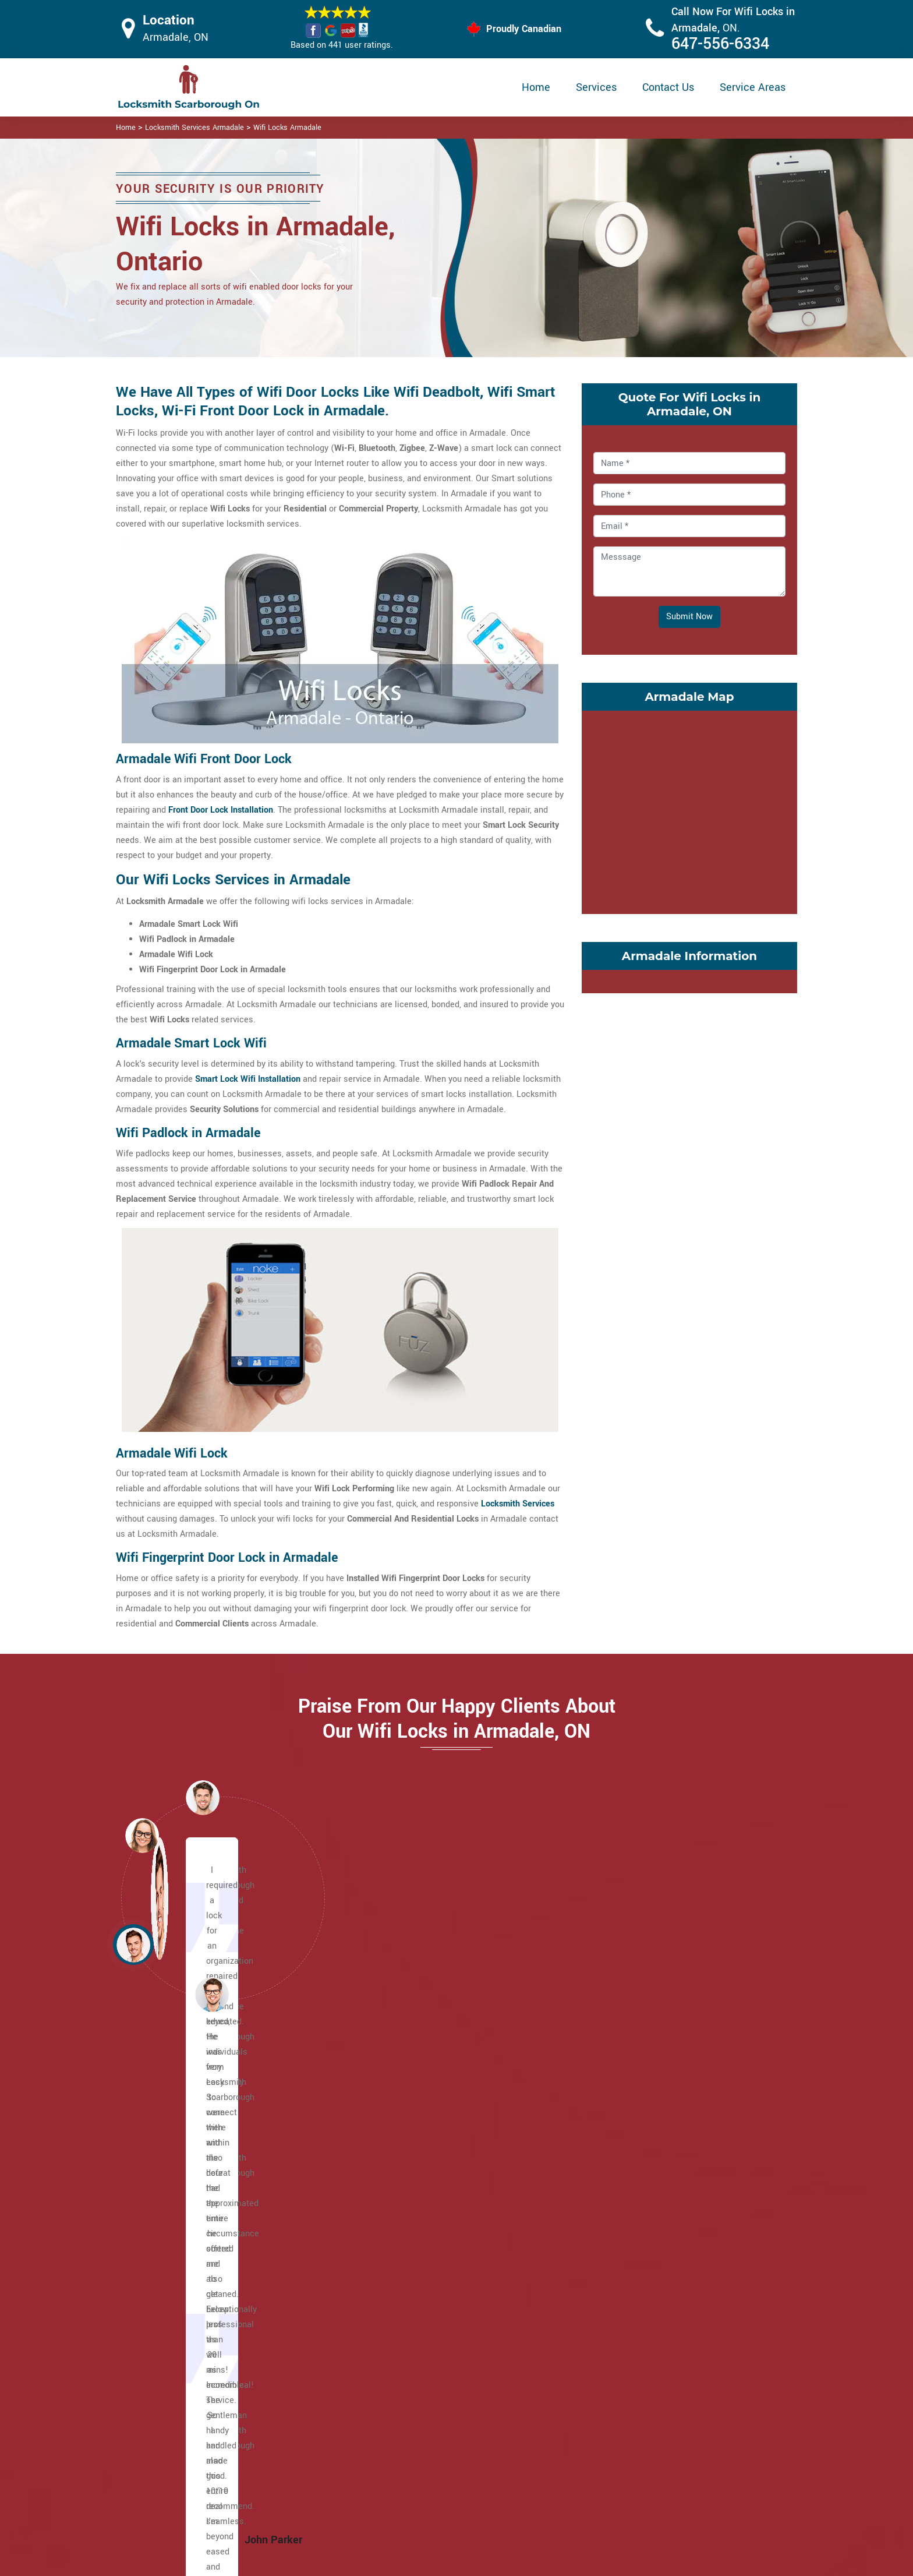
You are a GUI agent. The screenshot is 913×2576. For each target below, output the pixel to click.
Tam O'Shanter (642, 2186)
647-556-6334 (720, 44)
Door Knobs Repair (395, 2498)
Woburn (628, 2262)
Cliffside (169, 2246)
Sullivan (629, 2201)
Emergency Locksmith (548, 2500)
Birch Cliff (172, 2186)
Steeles (628, 2171)
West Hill (631, 2216)
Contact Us (668, 87)
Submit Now (689, 617)
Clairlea (167, 2231)
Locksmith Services (517, 1504)
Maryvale (400, 2216)
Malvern (398, 2201)
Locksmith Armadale (447, 2562)
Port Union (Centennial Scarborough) (453, 2277)
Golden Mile (406, 2125)
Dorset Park (175, 2277)
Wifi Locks (526, 2454)
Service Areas (752, 87)
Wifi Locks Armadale (287, 127)
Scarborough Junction (656, 2140)
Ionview (397, 2171)
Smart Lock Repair (395, 2475)
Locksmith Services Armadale (194, 127)
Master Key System (398, 2430)
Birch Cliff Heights (188, 2201)
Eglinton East (178, 2292)
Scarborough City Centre (660, 2125)
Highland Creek (412, 2156)
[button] (212, 1994)
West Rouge (637, 2231)
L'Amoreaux (405, 2186)
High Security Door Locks (408, 2407)
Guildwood (403, 2140)
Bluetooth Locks (537, 2432)
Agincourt (171, 2125)
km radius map (689, 809)
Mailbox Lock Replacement (558, 2477)
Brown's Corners (184, 2216)
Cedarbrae (172, 2171)
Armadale (171, 2140)
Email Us (676, 2408)
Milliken (398, 2231)
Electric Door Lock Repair (408, 2453)
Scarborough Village (652, 2156)
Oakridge (400, 2262)
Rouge (395, 2292)
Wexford (629, 2246)
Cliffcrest (171, 2262)
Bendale (168, 2156)
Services (596, 87)
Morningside (407, 2246)
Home (536, 87)
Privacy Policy (533, 2409)
